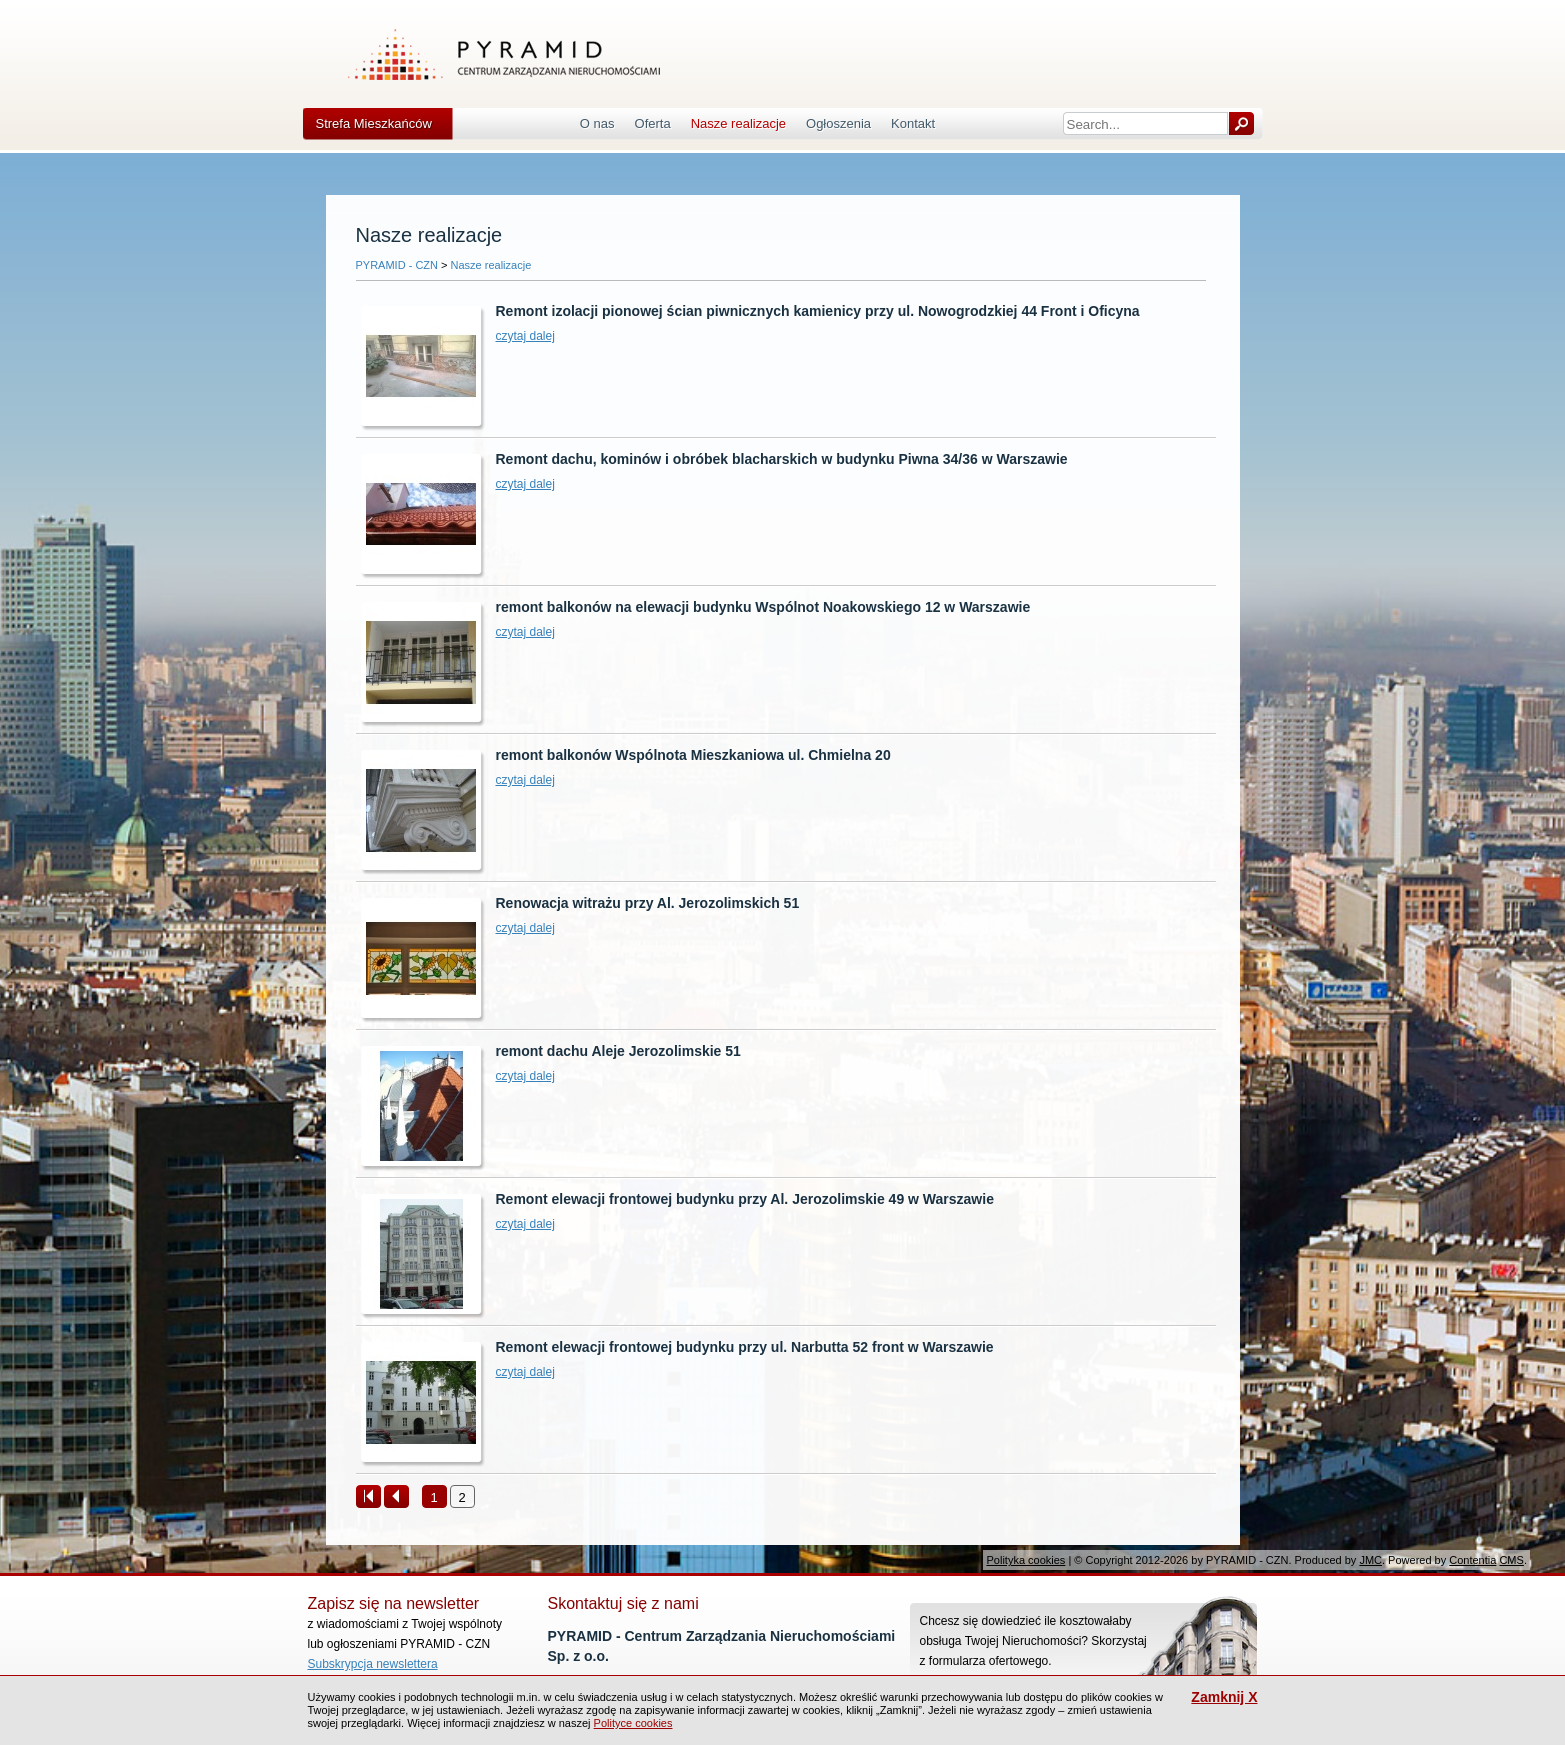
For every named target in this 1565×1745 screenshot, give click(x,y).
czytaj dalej (525, 336)
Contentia (1472, 1560)
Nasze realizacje (491, 265)
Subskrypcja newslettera (373, 1664)
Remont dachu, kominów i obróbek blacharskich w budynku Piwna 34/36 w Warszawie (782, 459)
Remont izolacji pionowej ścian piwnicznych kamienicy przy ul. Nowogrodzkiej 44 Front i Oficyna (818, 311)
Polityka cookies (1025, 1560)
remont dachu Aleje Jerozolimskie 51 (618, 1051)
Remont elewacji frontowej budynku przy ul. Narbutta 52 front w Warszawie (745, 1347)
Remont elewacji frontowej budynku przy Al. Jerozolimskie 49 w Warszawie (745, 1199)
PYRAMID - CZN (397, 265)
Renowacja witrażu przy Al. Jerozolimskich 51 (648, 903)
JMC (1370, 1560)
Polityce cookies (633, 1723)
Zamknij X (1224, 1697)
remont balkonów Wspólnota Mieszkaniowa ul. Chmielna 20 (693, 755)
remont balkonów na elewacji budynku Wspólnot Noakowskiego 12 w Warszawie (763, 607)
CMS (1511, 1560)
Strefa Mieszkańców (374, 123)
